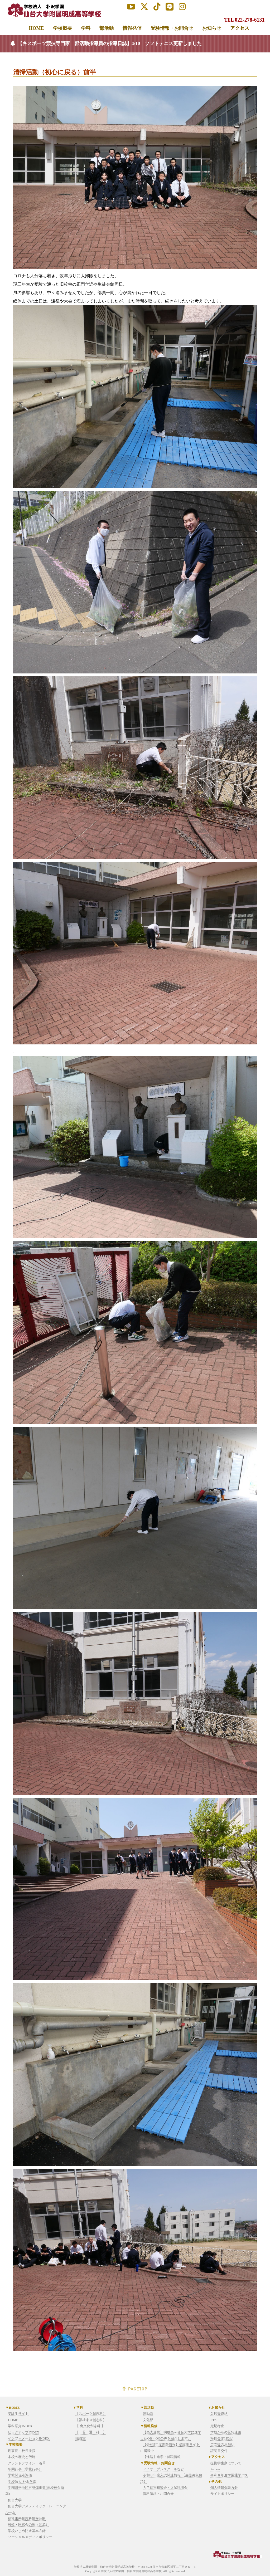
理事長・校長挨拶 (21, 2451)
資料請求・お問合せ (158, 2494)
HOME (13, 2420)
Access (215, 2469)
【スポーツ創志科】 (90, 2414)
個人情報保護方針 (224, 2488)
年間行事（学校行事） (25, 2469)
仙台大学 (15, 2500)
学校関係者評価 (20, 2475)
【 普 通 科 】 (90, 2432)
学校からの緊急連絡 (225, 2432)
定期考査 (217, 2426)
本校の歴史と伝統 (21, 2457)
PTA (213, 2420)
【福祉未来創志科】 (90, 2420)
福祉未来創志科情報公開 (27, 2518)
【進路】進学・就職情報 (162, 2457)
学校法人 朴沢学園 (22, 2482)
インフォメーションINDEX (28, 2438)
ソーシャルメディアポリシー (30, 2537)
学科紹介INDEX (20, 2426)
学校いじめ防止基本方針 (27, 2531)
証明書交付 (219, 2451)
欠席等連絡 (219, 2414)
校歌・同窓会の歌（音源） (28, 2524)
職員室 (80, 2438)
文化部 (148, 2420)
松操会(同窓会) (221, 2438)
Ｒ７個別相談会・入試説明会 (165, 2488)
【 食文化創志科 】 (90, 2426)
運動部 (148, 2414)
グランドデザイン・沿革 (27, 2463)
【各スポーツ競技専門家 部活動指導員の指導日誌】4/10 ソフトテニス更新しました (110, 43)
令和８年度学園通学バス (229, 2475)
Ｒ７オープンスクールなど (163, 2469)
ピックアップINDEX (23, 2432)
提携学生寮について (225, 2463)
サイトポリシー (222, 2494)
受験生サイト (18, 2414)
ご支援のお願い (222, 2444)
